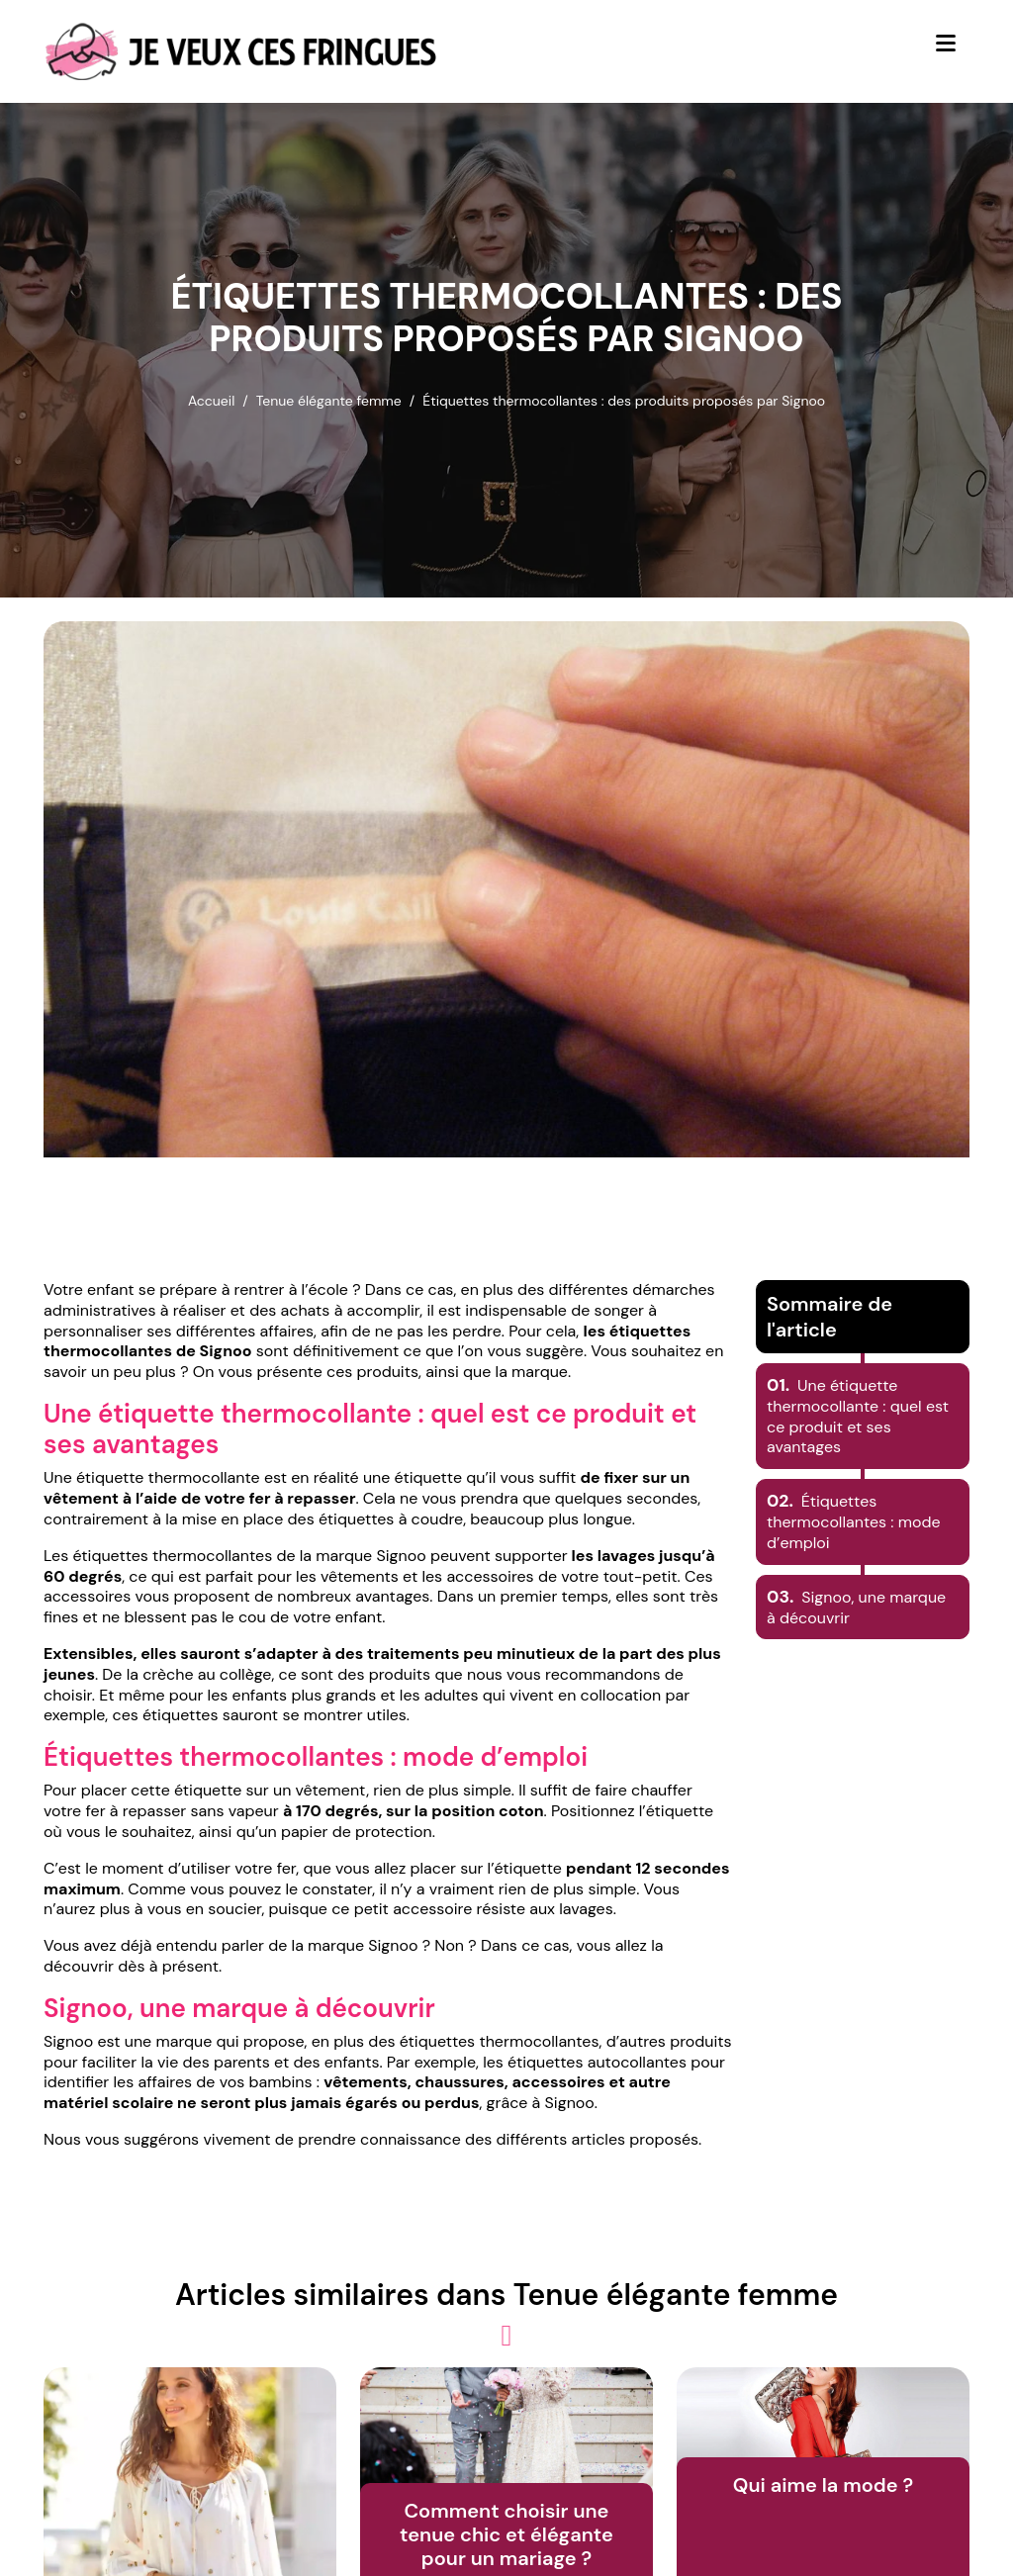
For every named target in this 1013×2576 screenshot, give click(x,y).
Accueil (211, 401)
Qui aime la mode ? (823, 2485)
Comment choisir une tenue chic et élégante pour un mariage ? (506, 2534)
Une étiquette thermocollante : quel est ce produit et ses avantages (858, 1416)
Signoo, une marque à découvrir (856, 1607)
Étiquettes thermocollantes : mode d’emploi (854, 1522)
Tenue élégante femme (329, 401)
